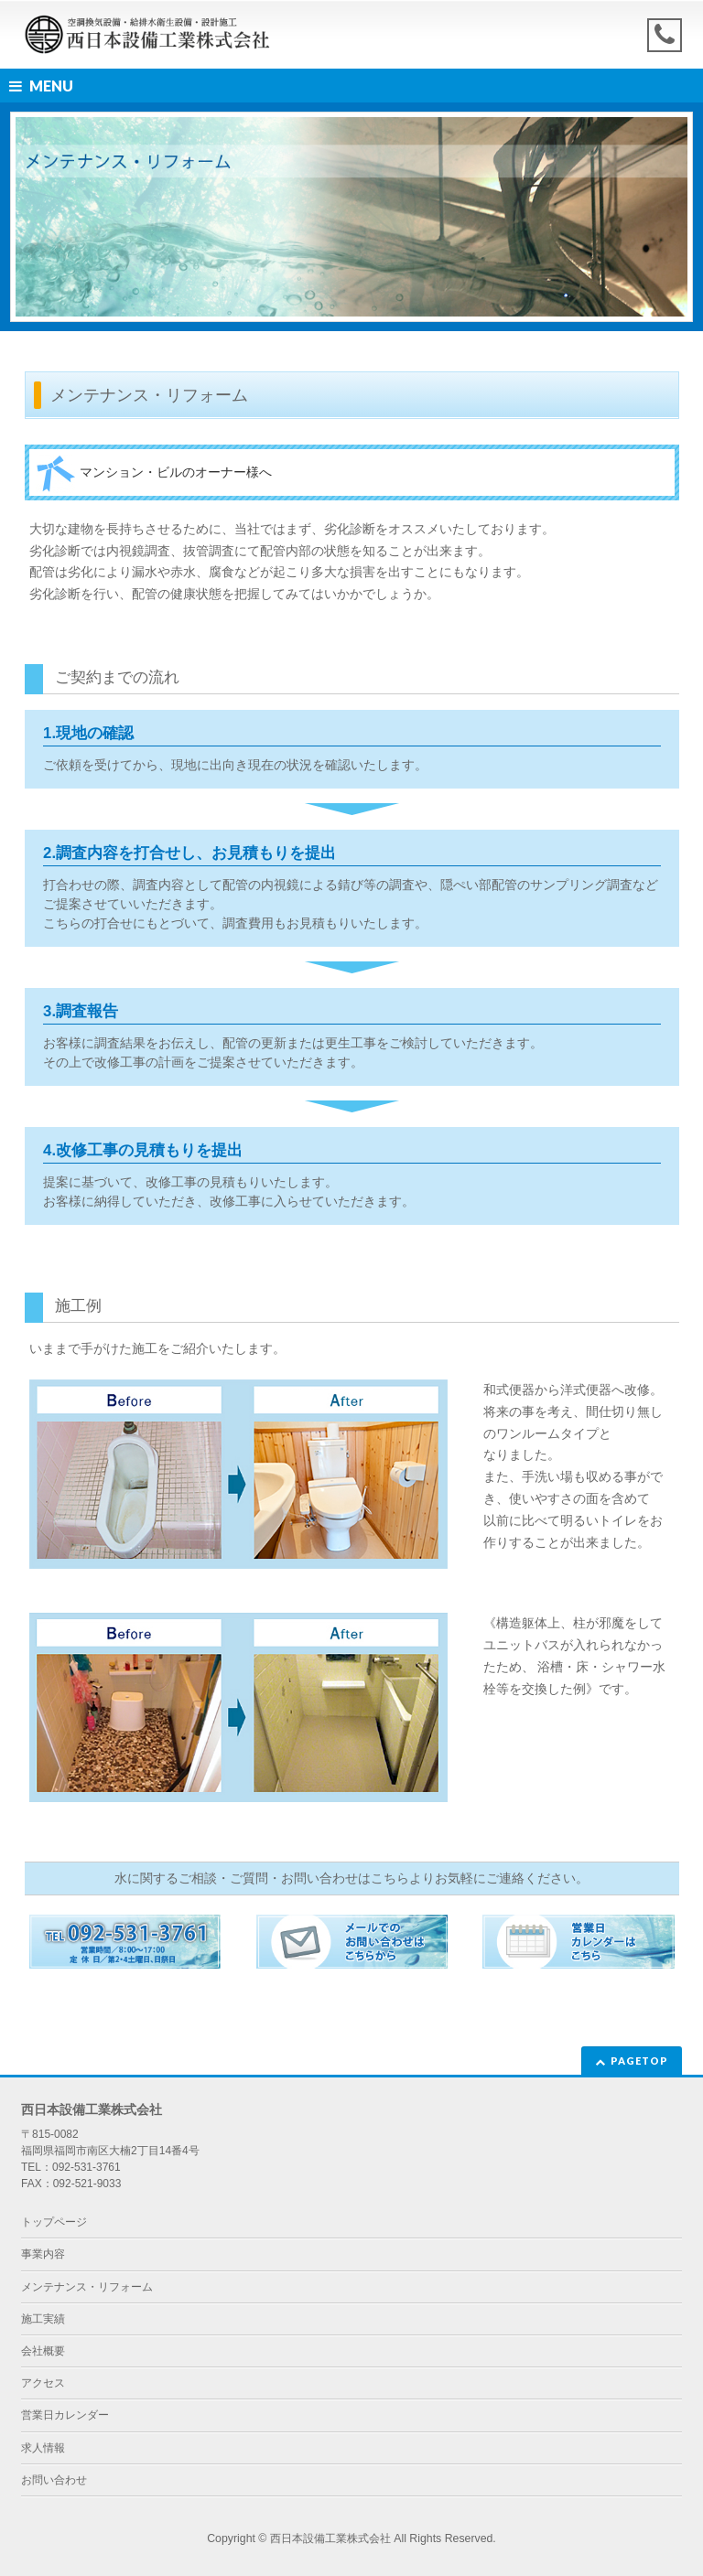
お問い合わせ (54, 2480)
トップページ (54, 2222)
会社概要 (43, 2351)
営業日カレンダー (65, 2415)
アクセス (43, 2383)
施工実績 (43, 2319)
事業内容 (43, 2254)
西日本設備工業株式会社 (330, 2538)
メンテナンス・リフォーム (87, 2287)
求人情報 (43, 2448)
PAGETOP (639, 2060)
